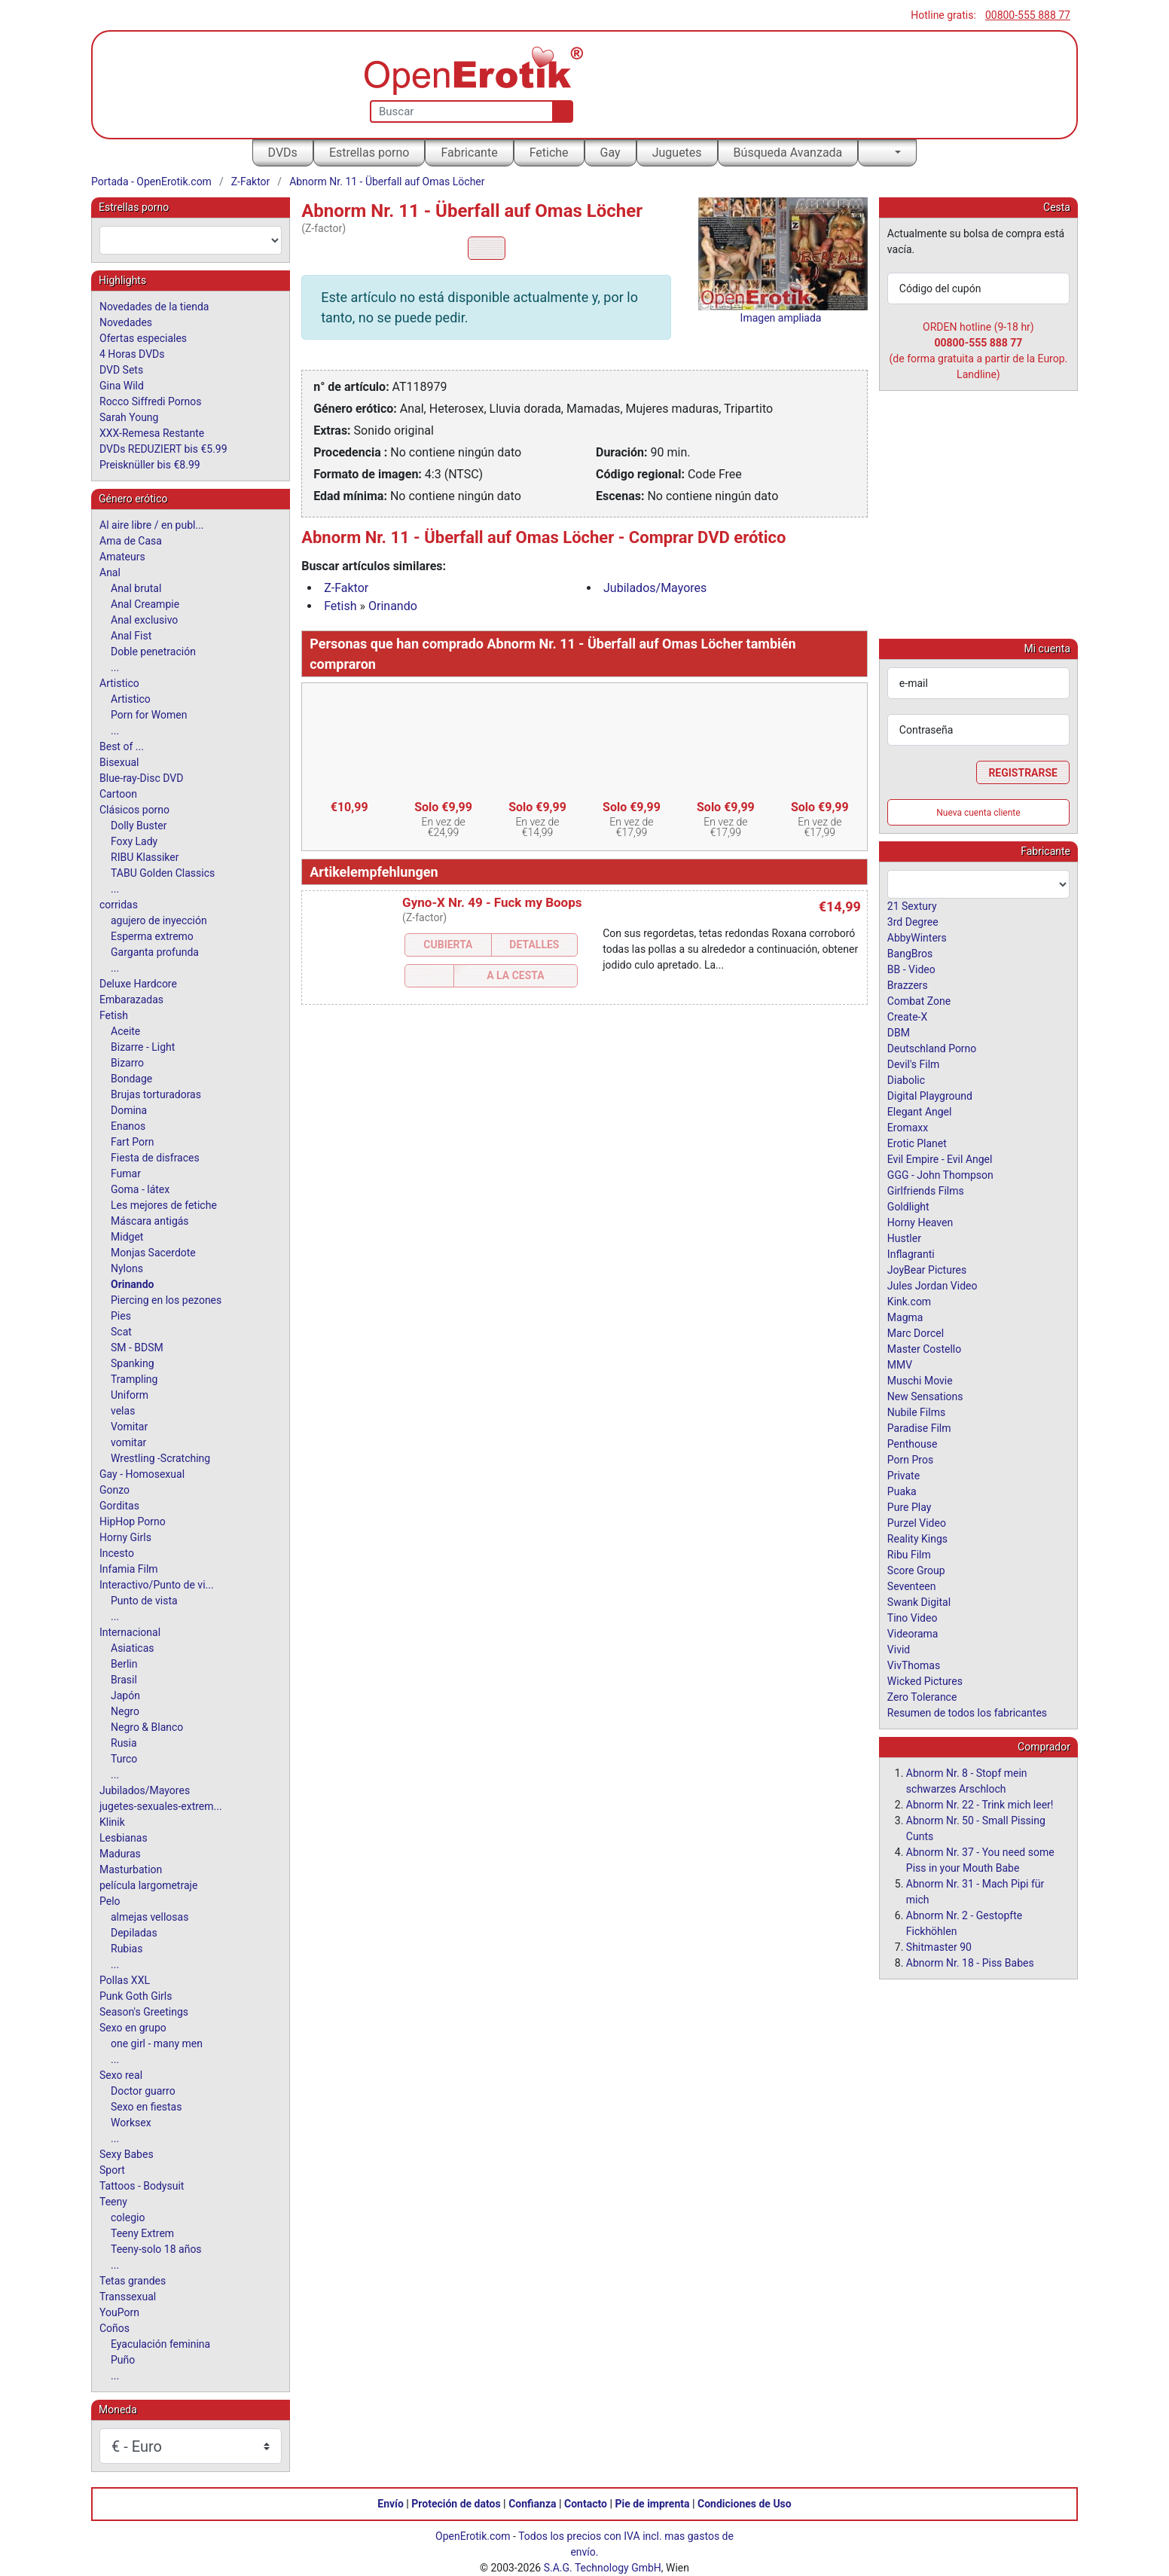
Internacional (129, 1632)
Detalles (534, 945)
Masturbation (130, 1869)
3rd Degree (913, 921)
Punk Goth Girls (135, 1996)
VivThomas (913, 1665)
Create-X (907, 1016)
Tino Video (912, 1617)
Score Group (916, 1570)
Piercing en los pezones (166, 1300)
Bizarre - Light (143, 1047)
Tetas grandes (132, 2281)
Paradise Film (919, 1427)
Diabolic (906, 1079)
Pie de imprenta (652, 2504)
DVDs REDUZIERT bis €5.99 (163, 449)
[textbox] (190, 240)
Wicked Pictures (925, 1680)
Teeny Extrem (142, 2233)
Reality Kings (917, 1538)
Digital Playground (929, 1095)
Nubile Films (916, 1412)
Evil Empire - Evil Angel (940, 1158)
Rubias (126, 1949)
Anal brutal (136, 588)
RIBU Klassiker (145, 857)
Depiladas (134, 1933)
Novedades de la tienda (154, 307)
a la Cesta (515, 975)
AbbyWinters (917, 937)
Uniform (129, 1395)
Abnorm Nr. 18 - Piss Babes (970, 1962)
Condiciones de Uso (744, 2504)
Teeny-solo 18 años (156, 2249)
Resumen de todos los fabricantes (967, 1712)
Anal (110, 572)
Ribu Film (909, 1554)
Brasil (124, 1680)
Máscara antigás (150, 1221)
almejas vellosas (149, 1917)
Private (903, 1475)
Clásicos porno (134, 810)
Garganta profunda (155, 952)
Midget (127, 1237)
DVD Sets (121, 370)
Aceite (125, 1031)
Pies (121, 1316)
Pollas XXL (124, 1980)
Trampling (134, 1379)
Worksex (131, 2123)
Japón (125, 1695)
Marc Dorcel (915, 1332)
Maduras (120, 1854)
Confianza (532, 2504)
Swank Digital (919, 1601)
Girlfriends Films (925, 1190)
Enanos (128, 1126)
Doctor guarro (143, 2091)
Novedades (125, 322)
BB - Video (911, 969)
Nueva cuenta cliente (978, 812)
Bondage (131, 1079)
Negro (125, 1711)
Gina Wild (121, 386)
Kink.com (909, 1301)
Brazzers (907, 984)
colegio (128, 2217)
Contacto (585, 2504)
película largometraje (148, 1885)
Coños (114, 2328)
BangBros (909, 953)
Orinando (392, 606)
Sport (112, 2170)
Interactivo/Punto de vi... (156, 1585)
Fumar (126, 1173)
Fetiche (549, 152)
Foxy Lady (134, 841)
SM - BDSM (137, 1347)
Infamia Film (128, 1569)
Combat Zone (919, 1000)
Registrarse (1023, 772)
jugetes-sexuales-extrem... (160, 1806)
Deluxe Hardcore (138, 984)
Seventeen (911, 1585)
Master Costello (924, 1348)
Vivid (898, 1649)
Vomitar (129, 1427)
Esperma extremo (152, 936)
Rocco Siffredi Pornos (150, 401)
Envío (390, 2504)
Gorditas (119, 1506)
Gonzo (114, 1490)
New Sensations (925, 1396)
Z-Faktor (250, 181)
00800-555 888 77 (1027, 15)
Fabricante (469, 152)
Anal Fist (131, 636)
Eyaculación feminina (160, 2344)
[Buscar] (559, 111)
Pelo (110, 1901)
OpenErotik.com (473, 2536)
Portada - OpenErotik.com (151, 181)
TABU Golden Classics (163, 873)
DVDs (283, 152)
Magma (905, 1317)
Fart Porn (132, 1142)
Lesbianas (123, 1838)
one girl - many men (157, 2043)
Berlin (124, 1664)
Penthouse (912, 1443)
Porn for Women (149, 715)
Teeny (113, 2202)
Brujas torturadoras (156, 1094)
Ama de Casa (130, 541)
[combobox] (190, 240)
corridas (118, 905)
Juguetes (677, 152)
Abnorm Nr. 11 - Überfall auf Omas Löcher (386, 181)
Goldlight (908, 1206)
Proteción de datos (455, 2504)
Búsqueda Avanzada (788, 152)
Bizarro (127, 1063)
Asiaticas (132, 1648)
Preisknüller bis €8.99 (149, 465)
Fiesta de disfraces (155, 1158)
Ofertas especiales (143, 338)
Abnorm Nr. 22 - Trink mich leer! (980, 1804)
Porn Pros (910, 1459)
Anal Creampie (145, 604)
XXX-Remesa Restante (151, 433)
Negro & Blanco (147, 1727)
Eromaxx (907, 1127)
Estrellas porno (369, 152)
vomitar (128, 1442)
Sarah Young (128, 417)
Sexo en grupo (132, 2028)
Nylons (127, 1268)
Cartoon (118, 794)
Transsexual (127, 2297)
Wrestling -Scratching (160, 1458)
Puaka (902, 1491)
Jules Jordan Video (932, 1285)
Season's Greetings (143, 2012)
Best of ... (121, 746)
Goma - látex (140, 1189)
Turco (124, 1759)
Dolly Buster (139, 825)
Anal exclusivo (144, 620)
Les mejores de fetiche (164, 1205)
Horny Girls (125, 1537)
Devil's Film (913, 1064)
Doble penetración (153, 652)
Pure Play (909, 1506)
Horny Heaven (920, 1222)
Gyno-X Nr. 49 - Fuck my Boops (491, 902)
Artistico (119, 683)
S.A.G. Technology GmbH (602, 2568)
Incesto (116, 1553)
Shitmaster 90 (939, 1946)
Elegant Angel (919, 1111)
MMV (899, 1364)
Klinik (112, 1822)
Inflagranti (911, 1253)
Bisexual (119, 762)
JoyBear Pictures (926, 1269)
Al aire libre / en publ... (151, 525)
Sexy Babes (126, 2154)
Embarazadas (131, 999)
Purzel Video (916, 1522)
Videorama (913, 1633)
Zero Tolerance (922, 1696)
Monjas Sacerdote (153, 1253)
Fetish (340, 606)
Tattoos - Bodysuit (141, 2186)
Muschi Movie (920, 1380)
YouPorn (119, 2312)
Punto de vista (144, 1601)
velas (123, 1411)
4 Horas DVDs (131, 354)
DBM (898, 1032)
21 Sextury (912, 905)
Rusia (124, 1743)
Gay (610, 152)
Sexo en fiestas (146, 2107)
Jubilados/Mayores (655, 588)
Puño (123, 2360)
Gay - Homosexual (142, 1474)
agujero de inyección (159, 920)
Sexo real (120, 2075)
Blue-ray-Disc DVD (141, 778)
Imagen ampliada (781, 318)
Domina (129, 1110)
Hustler (904, 1238)
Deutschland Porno (931, 1048)
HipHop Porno (132, 1521)
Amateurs (122, 557)
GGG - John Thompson (940, 1174)
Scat (121, 1332)
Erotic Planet (917, 1143)
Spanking (132, 1363)
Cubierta (447, 945)
